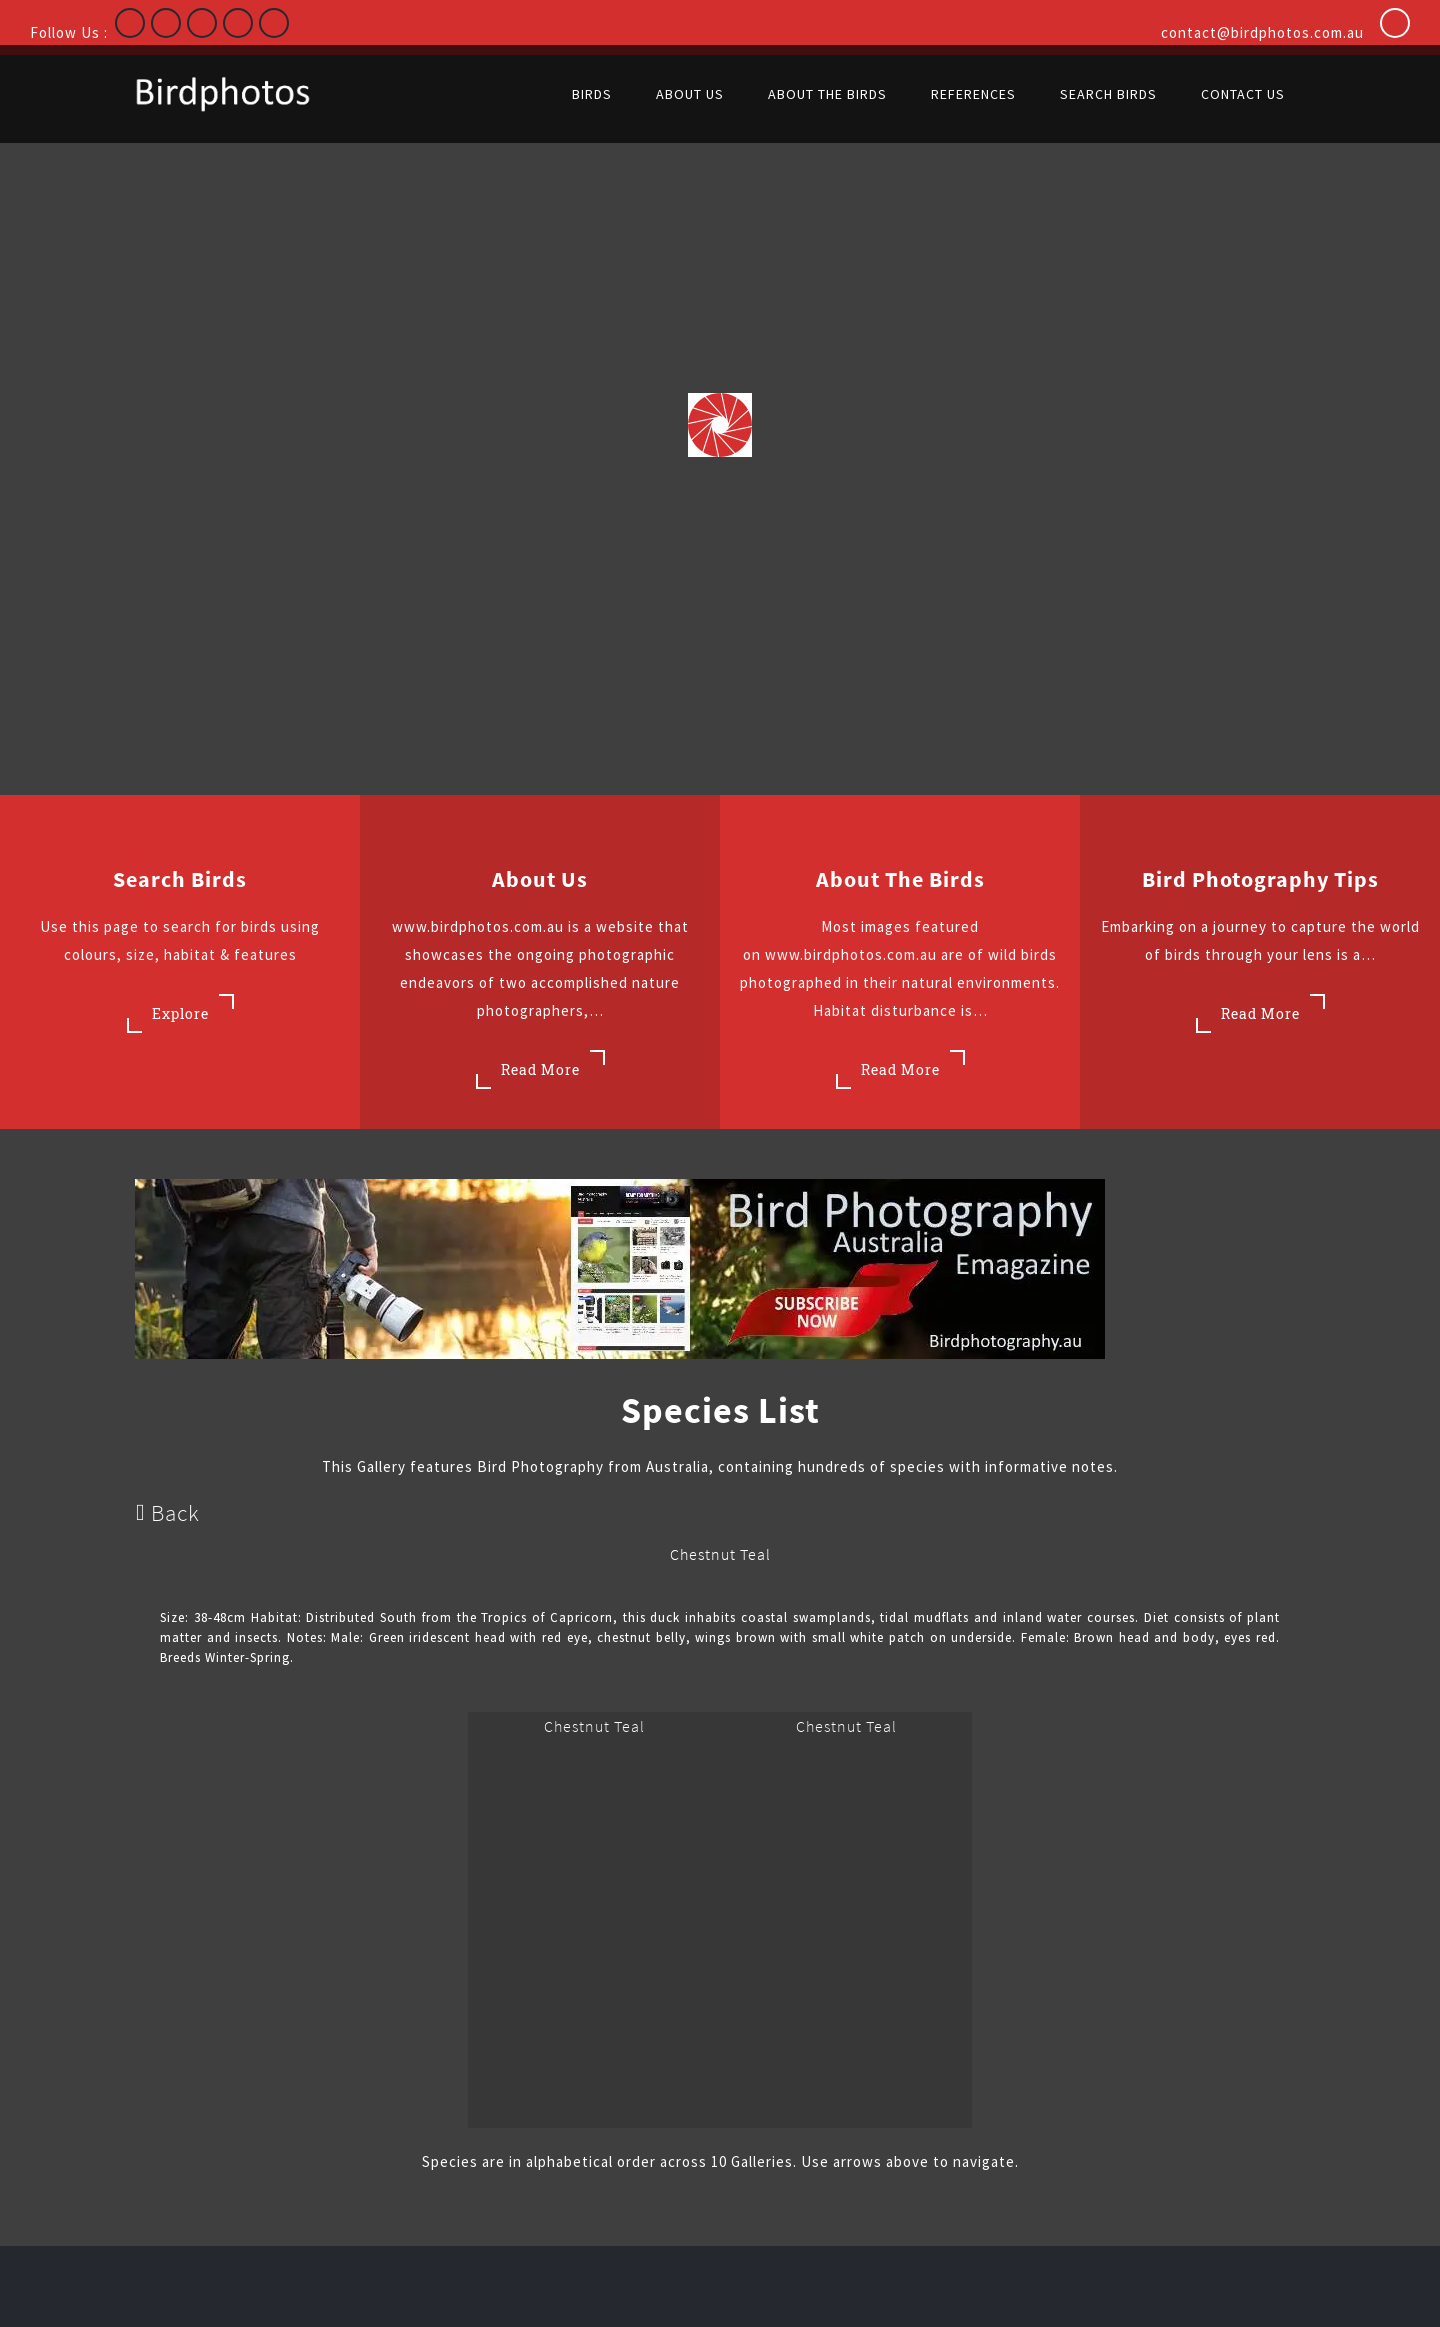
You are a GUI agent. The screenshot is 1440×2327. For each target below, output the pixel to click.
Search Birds (180, 879)
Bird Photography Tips (1260, 879)
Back (168, 1512)
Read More (540, 1069)
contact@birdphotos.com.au (1262, 32)
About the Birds (900, 879)
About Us (540, 879)
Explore (180, 1013)
